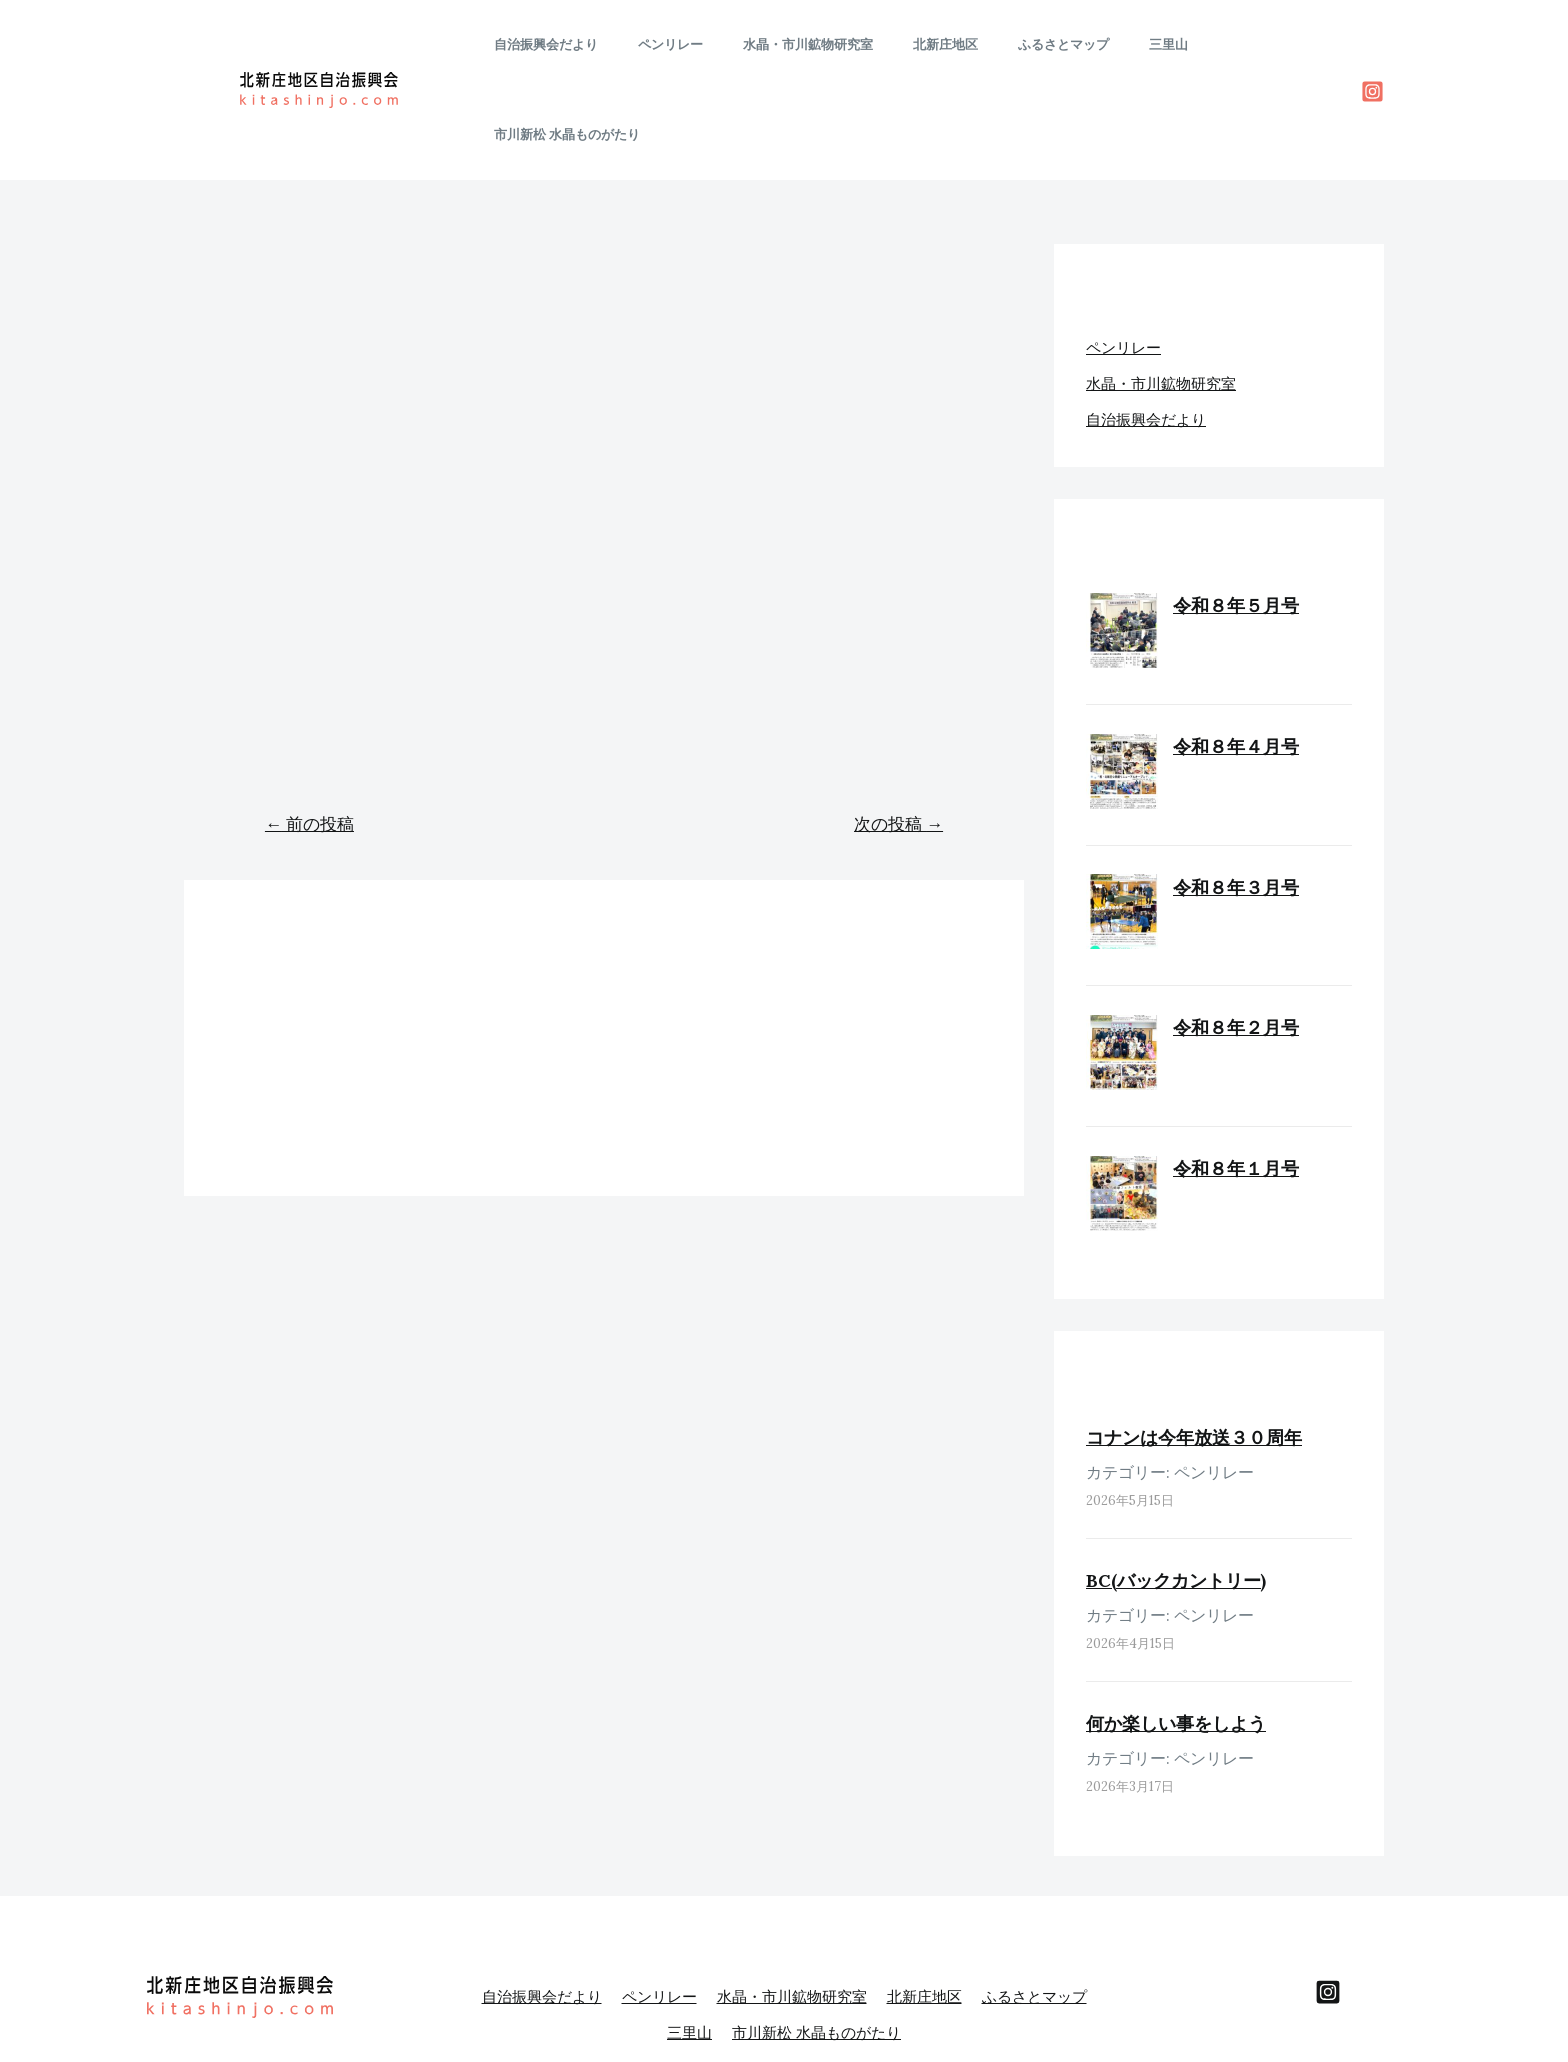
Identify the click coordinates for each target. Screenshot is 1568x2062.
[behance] (1328, 1902)
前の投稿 (309, 734)
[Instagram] (1372, 46)
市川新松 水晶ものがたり (1255, 44)
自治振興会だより (584, 44)
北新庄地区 (941, 44)
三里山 (1136, 44)
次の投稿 (898, 734)
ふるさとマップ (1045, 44)
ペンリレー (694, 44)
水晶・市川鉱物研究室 (818, 44)
